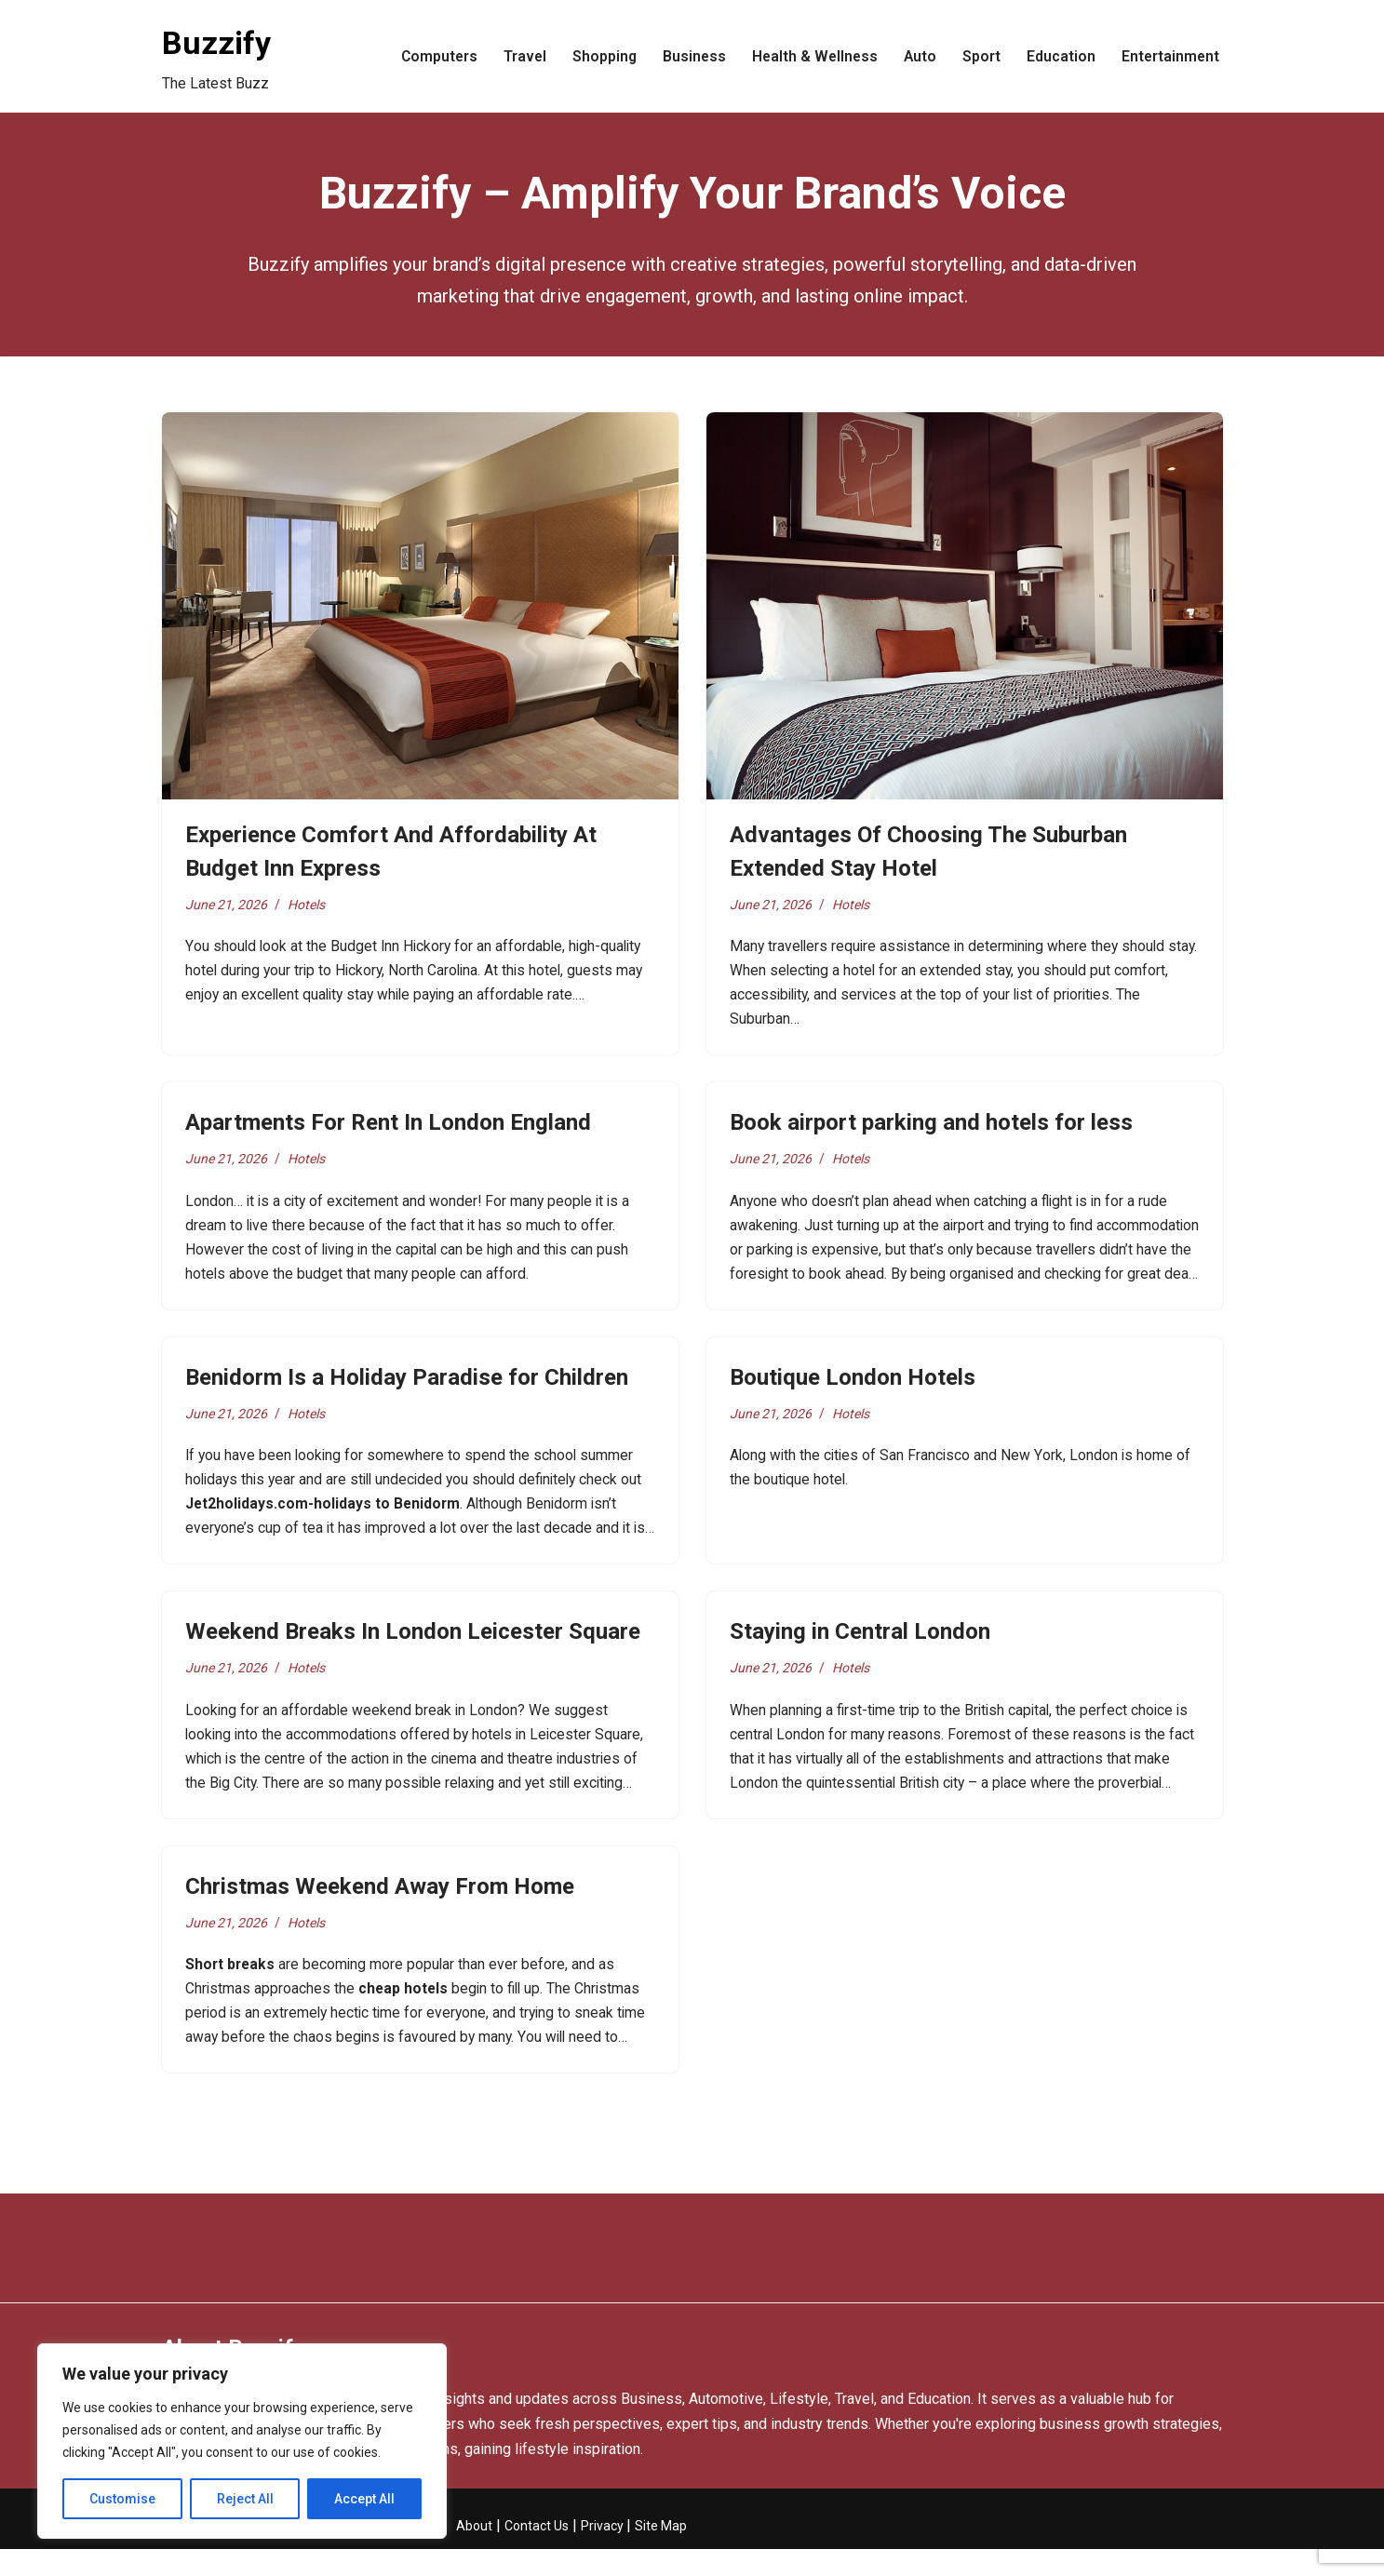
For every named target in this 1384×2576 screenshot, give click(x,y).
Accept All (364, 2498)
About (474, 2552)
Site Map (661, 2552)
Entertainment (1169, 56)
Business (688, 56)
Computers (430, 56)
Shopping (597, 56)
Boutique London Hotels (852, 1388)
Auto (917, 56)
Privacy (603, 2552)
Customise (122, 2498)
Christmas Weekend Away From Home (379, 1908)
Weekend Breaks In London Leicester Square (412, 1648)
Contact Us (536, 2552)
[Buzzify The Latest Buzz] (216, 56)
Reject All (245, 2498)
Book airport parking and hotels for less (931, 1128)
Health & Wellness (810, 56)
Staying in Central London (860, 1648)
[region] (242, 2441)
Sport (980, 56)
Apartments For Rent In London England (388, 1128)
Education (1059, 56)
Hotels (309, 905)
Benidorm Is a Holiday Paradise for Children (406, 1388)
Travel (517, 56)
